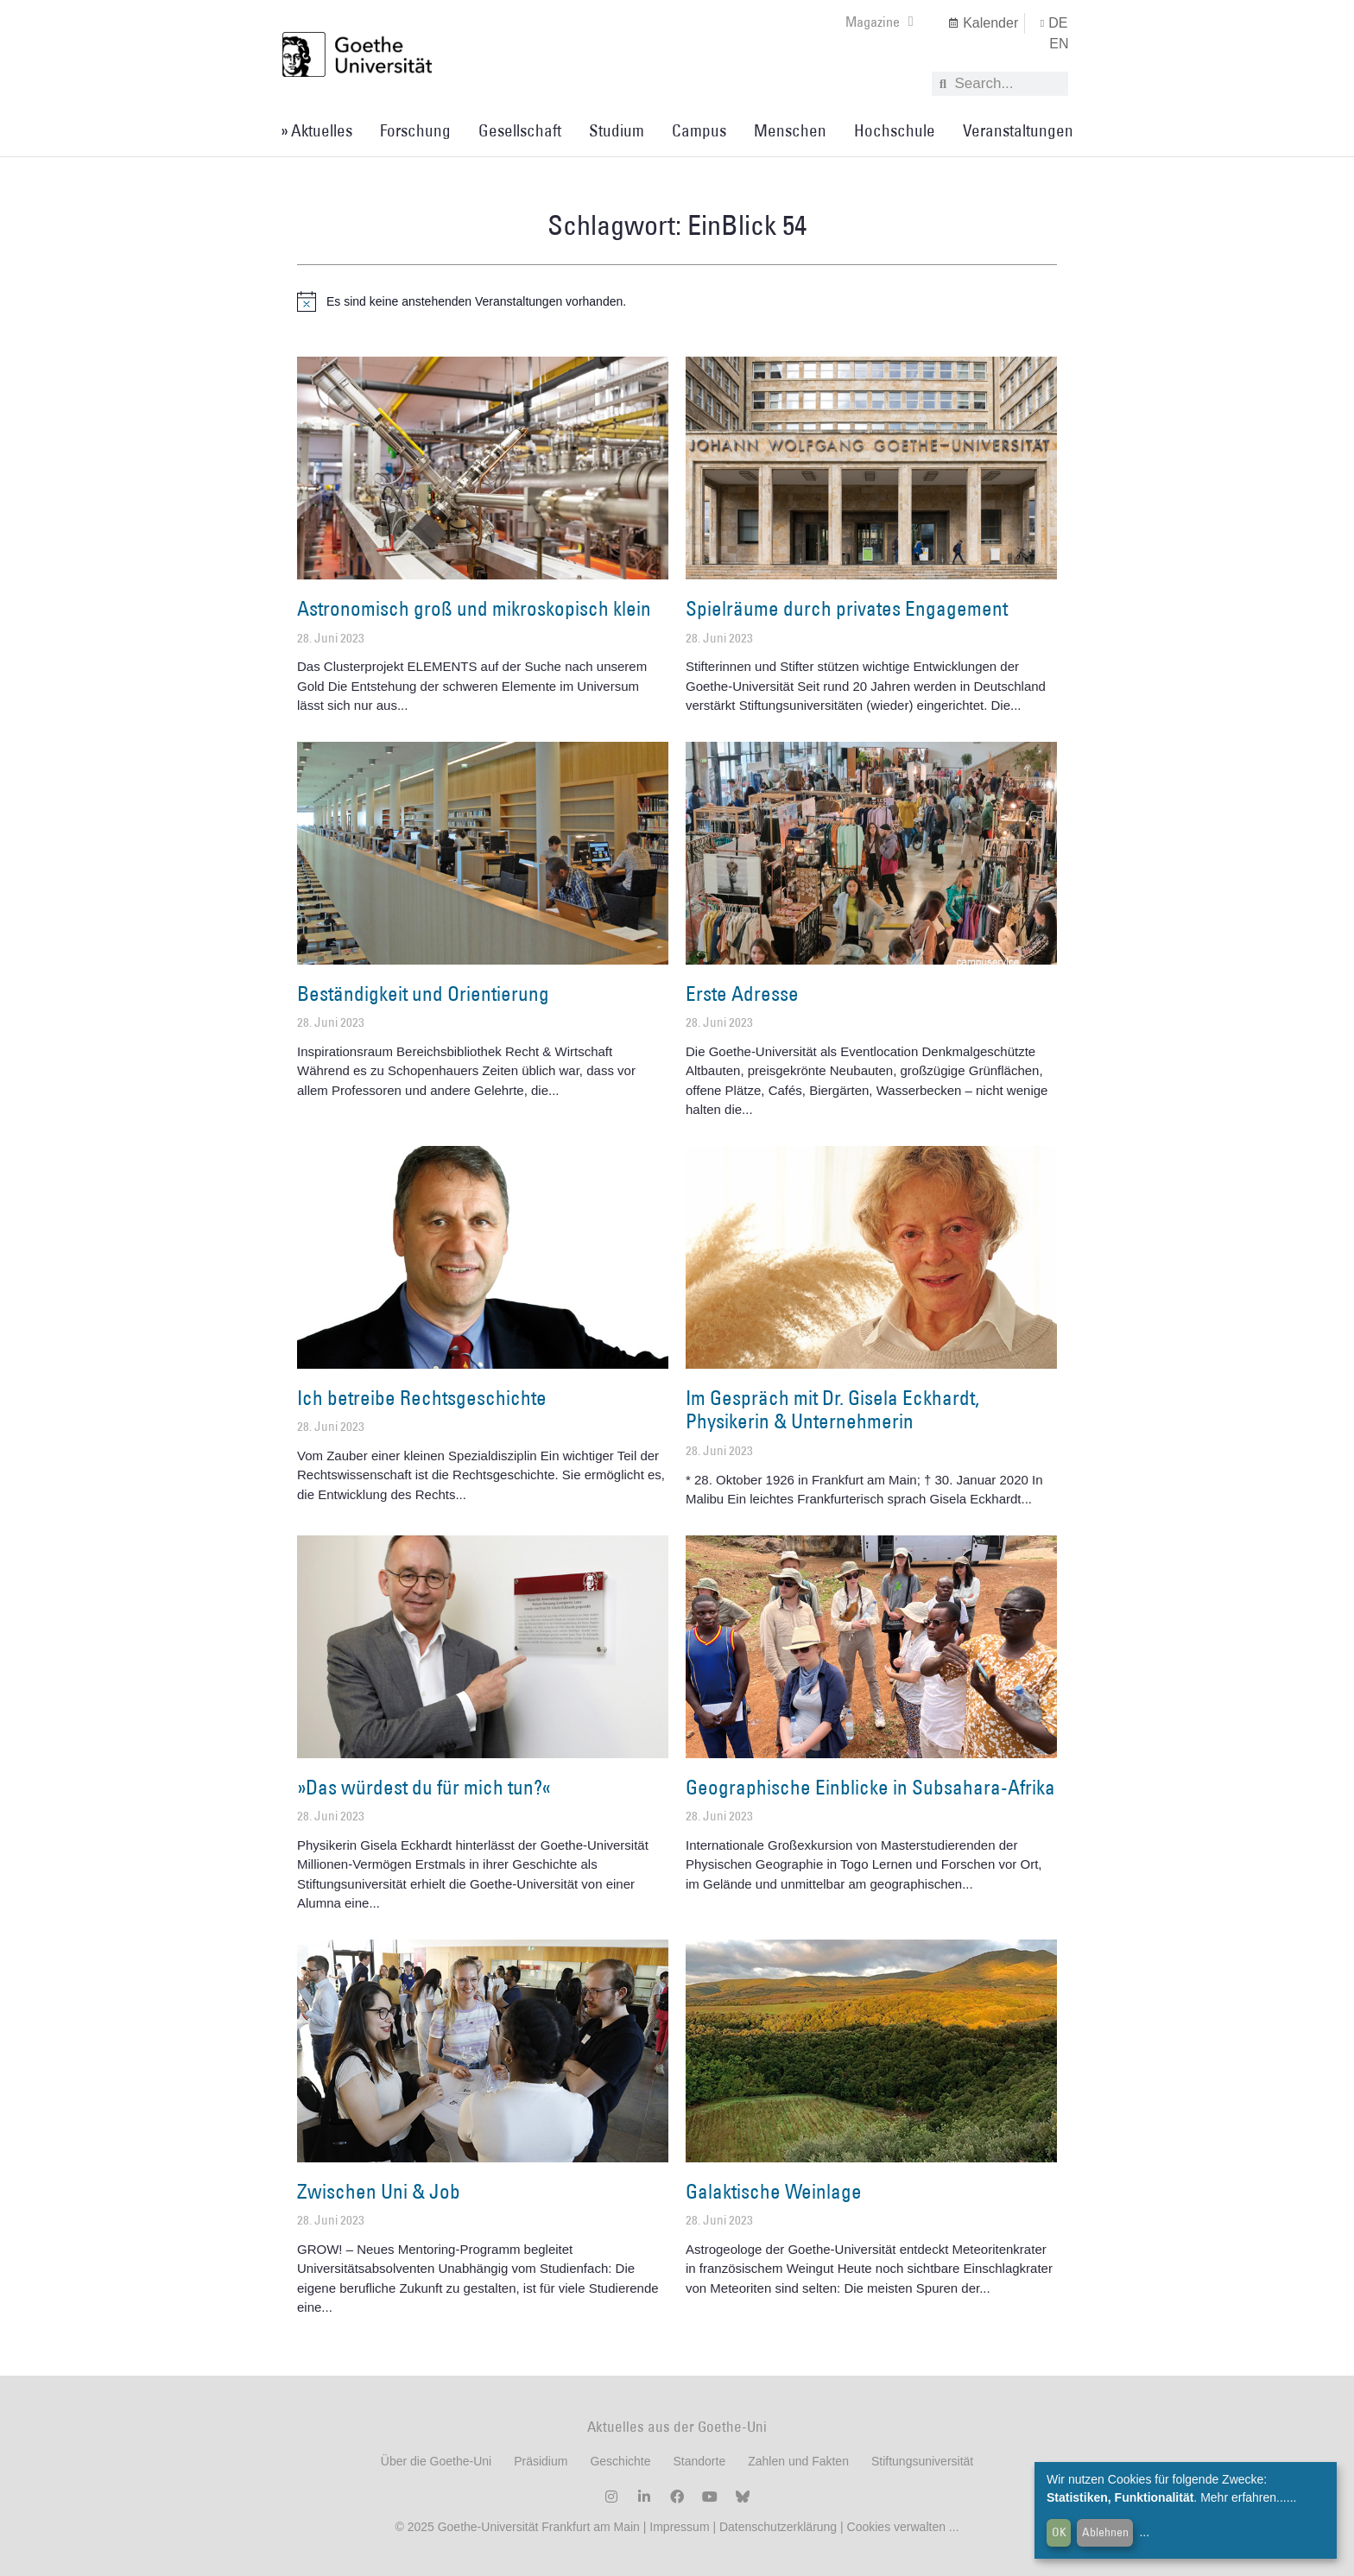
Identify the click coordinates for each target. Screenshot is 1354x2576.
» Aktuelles (316, 130)
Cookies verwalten (898, 2527)
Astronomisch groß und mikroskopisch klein (474, 608)
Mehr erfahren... (1243, 2497)
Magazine (879, 21)
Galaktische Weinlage (774, 2191)
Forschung (415, 130)
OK (1059, 2532)
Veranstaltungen (1018, 130)
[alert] (677, 301)
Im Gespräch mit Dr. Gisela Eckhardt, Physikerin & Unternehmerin (832, 1409)
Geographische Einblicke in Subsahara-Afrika (870, 1787)
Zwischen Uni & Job (378, 2191)
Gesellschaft (519, 130)
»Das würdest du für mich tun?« (424, 1787)
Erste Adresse (742, 993)
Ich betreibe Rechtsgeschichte (422, 1397)
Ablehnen (1105, 2532)
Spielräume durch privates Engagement (847, 608)
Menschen (790, 130)
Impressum (677, 2527)
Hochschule (894, 130)
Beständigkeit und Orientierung (423, 993)
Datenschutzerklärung (778, 2527)
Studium (616, 130)
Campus (699, 130)
